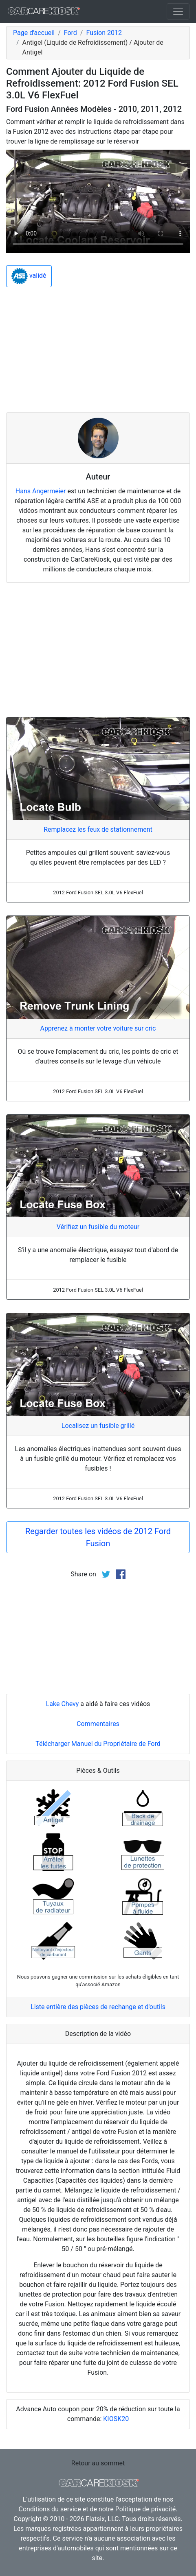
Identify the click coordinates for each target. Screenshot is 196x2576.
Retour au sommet (98, 2463)
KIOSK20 (116, 2419)
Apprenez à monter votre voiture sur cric (98, 1028)
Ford (70, 33)
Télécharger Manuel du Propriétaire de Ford (98, 1744)
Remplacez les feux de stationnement (98, 829)
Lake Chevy (62, 1704)
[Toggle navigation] (178, 11)
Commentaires (98, 1724)
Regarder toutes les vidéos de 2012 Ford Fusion (98, 1537)
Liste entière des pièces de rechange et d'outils (98, 2007)
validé (28, 276)
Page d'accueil (34, 33)
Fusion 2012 (104, 33)
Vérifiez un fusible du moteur (98, 1227)
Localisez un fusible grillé (98, 1426)
